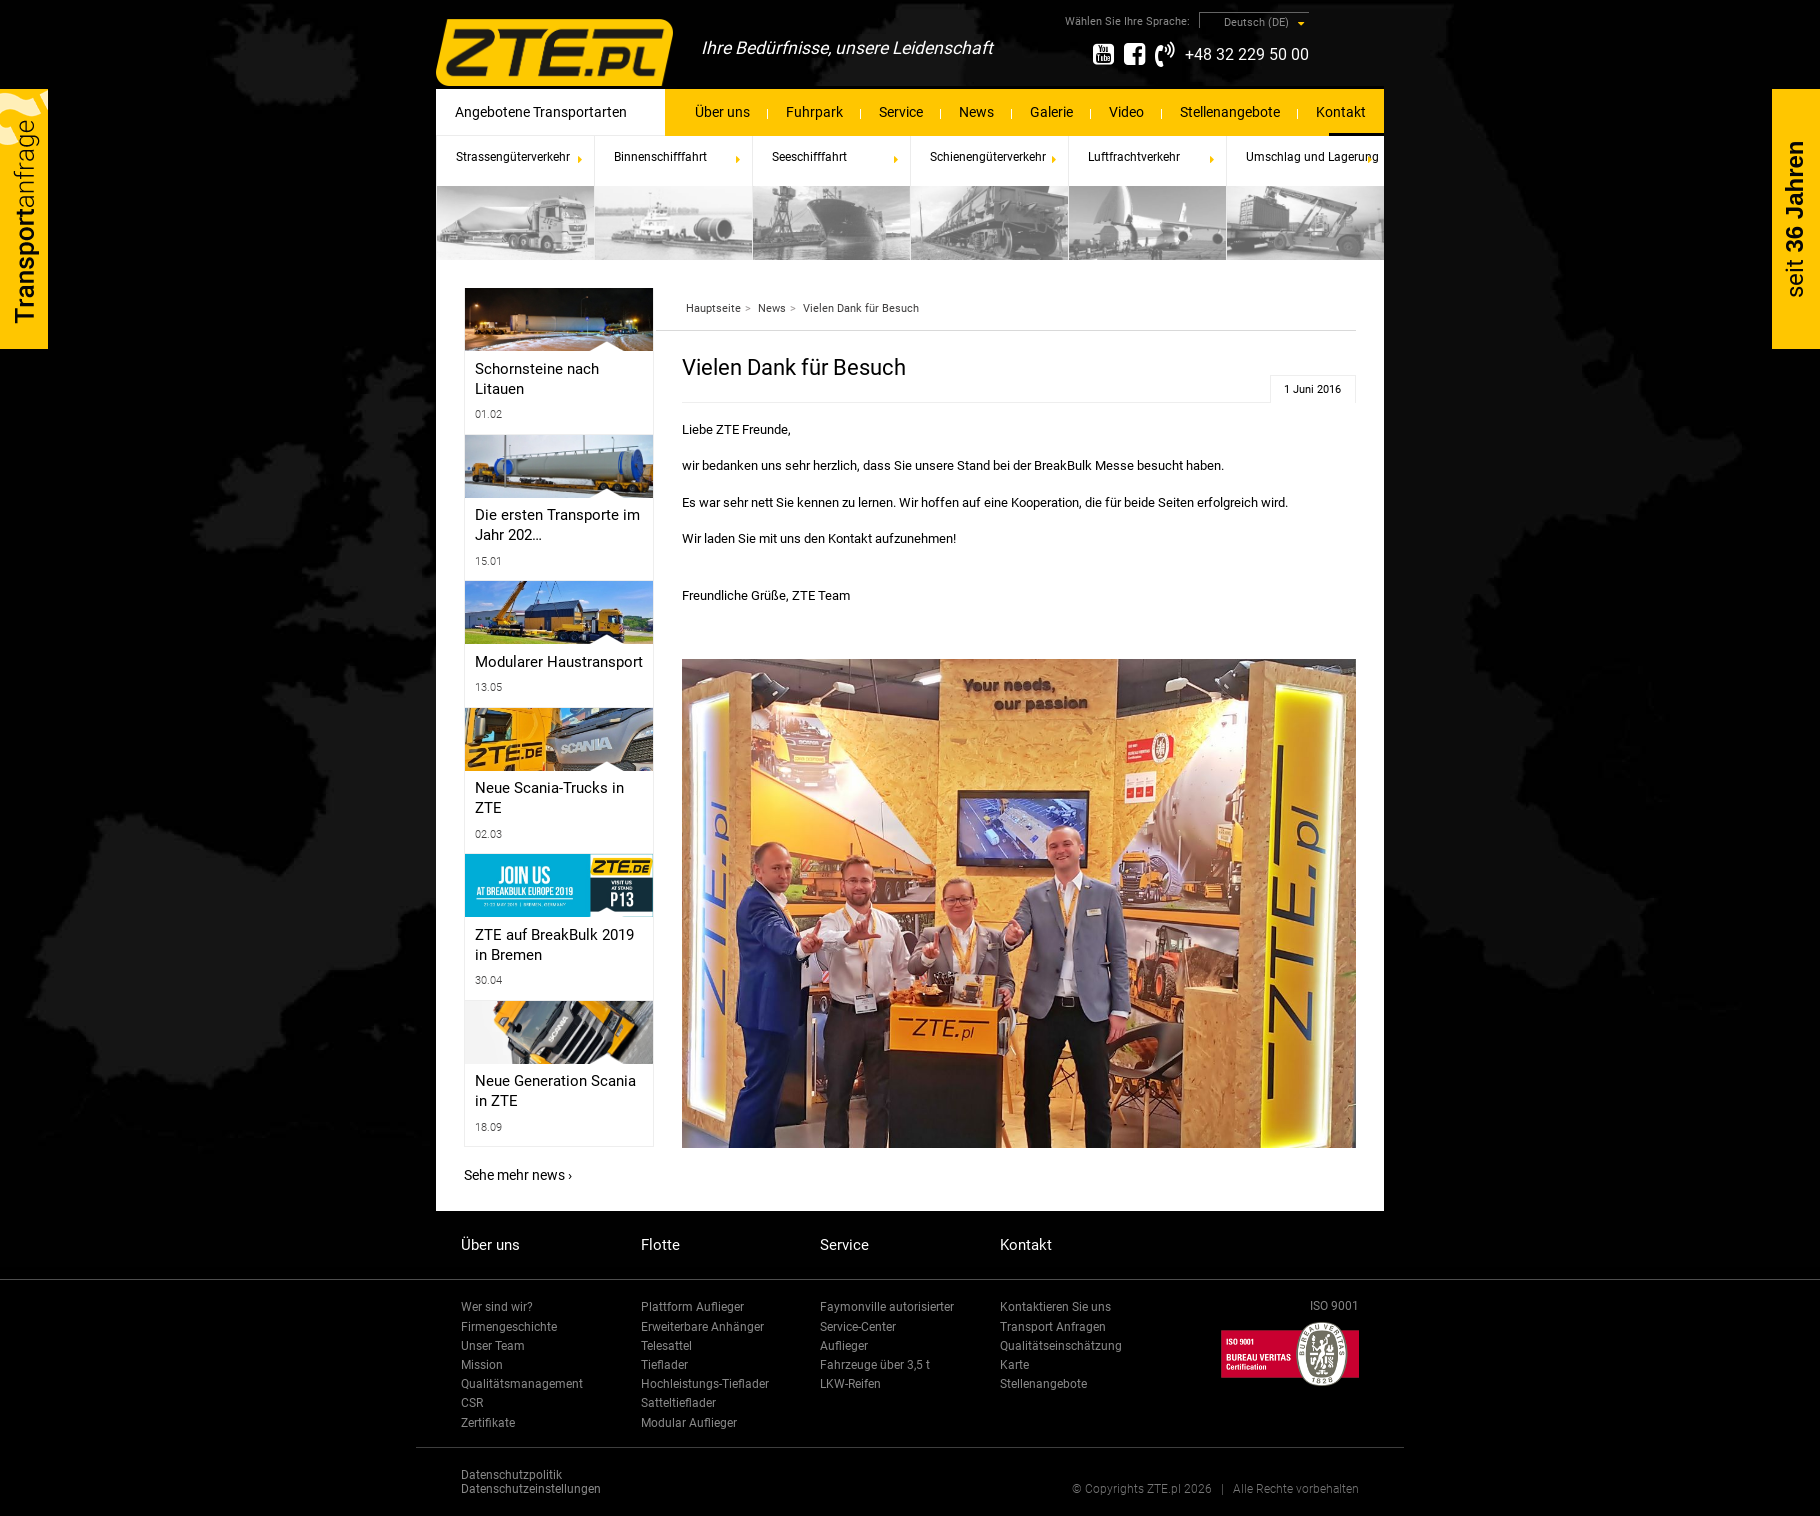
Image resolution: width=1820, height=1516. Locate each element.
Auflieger (844, 1346)
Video (1126, 112)
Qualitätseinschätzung (1061, 1346)
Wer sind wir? (497, 1307)
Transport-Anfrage (24, 219)
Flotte (660, 1245)
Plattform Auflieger (692, 1307)
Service (901, 112)
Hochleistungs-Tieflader (705, 1384)
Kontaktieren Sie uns (1055, 1307)
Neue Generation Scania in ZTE (555, 1091)
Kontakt (1341, 112)
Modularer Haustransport (559, 662)
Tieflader (664, 1365)
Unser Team (493, 1346)
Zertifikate (488, 1423)
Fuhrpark (814, 112)
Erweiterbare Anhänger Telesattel (702, 1336)
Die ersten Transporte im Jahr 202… (557, 525)
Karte (1014, 1365)
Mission (482, 1365)
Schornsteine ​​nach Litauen (537, 379)
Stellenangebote (1230, 112)
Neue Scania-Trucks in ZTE (549, 798)
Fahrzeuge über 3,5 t (875, 1365)
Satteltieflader (678, 1403)
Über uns (722, 112)
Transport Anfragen (1053, 1327)
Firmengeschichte (509, 1327)
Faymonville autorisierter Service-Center (887, 1316)
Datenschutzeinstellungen (531, 1489)
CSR (472, 1403)
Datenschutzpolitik (511, 1475)
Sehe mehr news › (518, 1175)
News (976, 112)
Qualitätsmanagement (522, 1384)
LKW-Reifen (850, 1384)
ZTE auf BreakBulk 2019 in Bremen (554, 945)
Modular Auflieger (689, 1423)
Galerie (1051, 112)
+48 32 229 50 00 (1247, 54)
